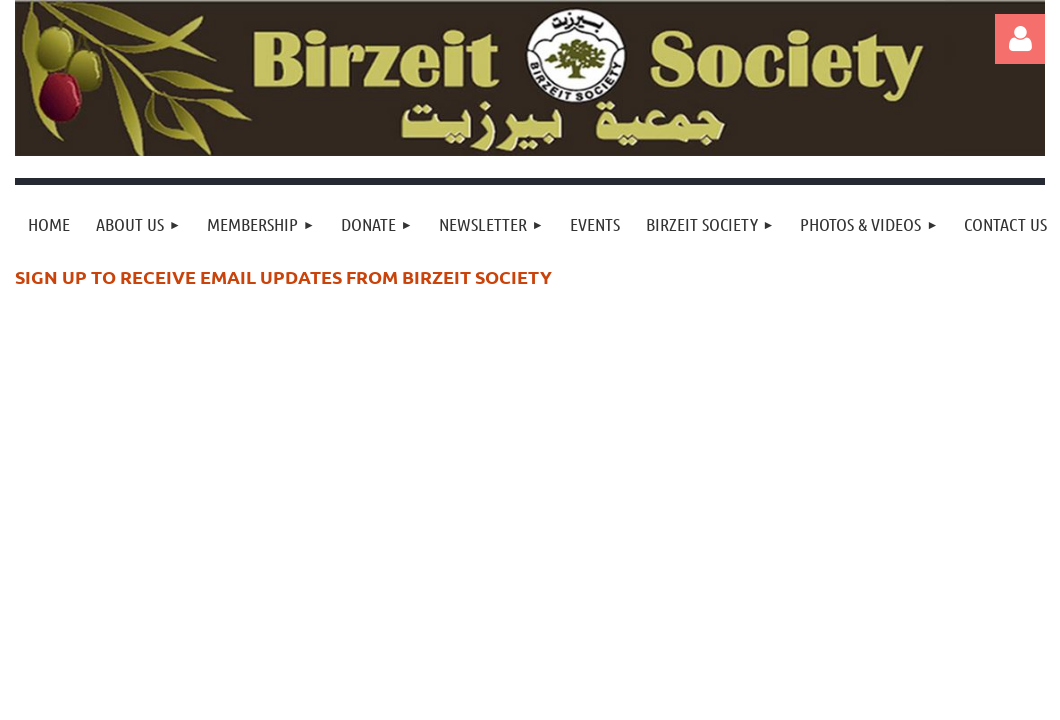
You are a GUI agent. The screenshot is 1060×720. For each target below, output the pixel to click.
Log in (1020, 39)
